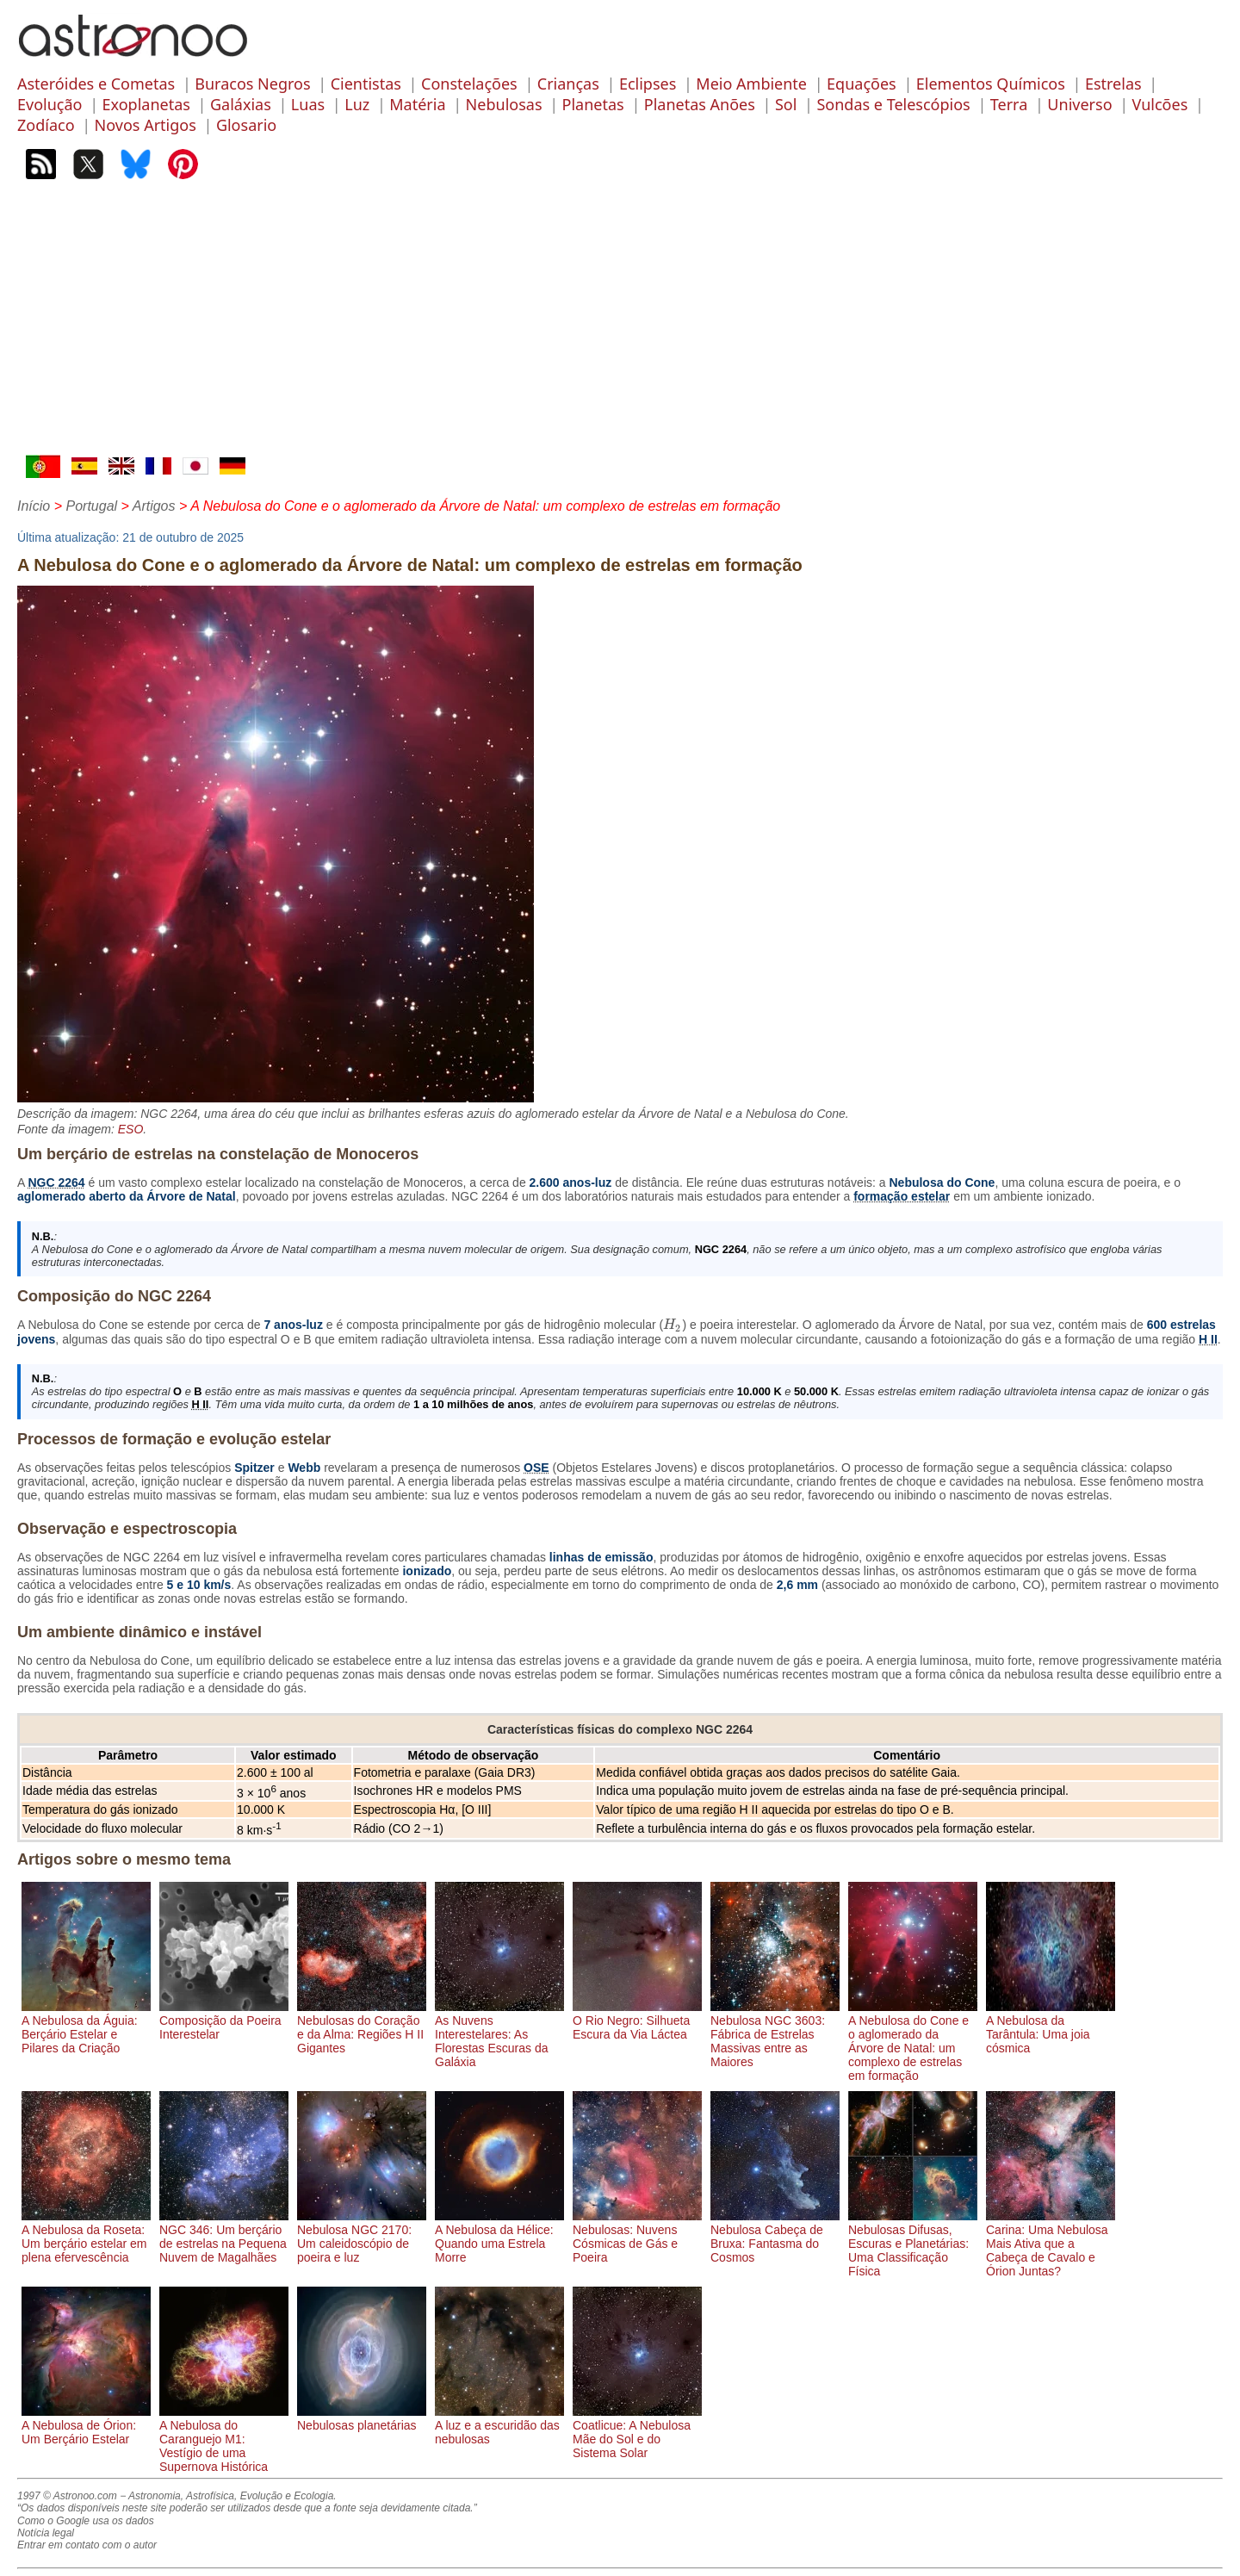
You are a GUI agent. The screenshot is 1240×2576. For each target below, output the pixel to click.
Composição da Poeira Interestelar (223, 2020)
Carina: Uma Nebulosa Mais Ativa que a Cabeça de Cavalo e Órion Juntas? (1050, 2243)
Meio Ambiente (751, 83)
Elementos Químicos (990, 83)
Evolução (49, 104)
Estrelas (1113, 83)
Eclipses (647, 83)
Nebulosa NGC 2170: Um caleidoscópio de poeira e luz (361, 2236)
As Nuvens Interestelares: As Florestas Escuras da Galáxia (499, 2034)
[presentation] (672, 1324)
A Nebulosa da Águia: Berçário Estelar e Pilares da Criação (86, 2027)
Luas (308, 104)
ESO (131, 1129)
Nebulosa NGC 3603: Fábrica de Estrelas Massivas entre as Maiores (775, 2034)
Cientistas (366, 83)
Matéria (417, 104)
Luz (356, 104)
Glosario (246, 125)
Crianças (568, 83)
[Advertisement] (620, 325)
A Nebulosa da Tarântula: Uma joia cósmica (1050, 2027)
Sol (786, 104)
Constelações (469, 83)
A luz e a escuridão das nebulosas (499, 2425)
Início (33, 506)
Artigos (154, 506)
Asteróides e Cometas (96, 83)
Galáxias (240, 104)
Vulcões (1160, 104)
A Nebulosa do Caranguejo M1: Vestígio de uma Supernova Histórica (223, 2439)
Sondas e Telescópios (893, 104)
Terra (1009, 104)
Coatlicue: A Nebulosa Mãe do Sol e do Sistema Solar (637, 2432)
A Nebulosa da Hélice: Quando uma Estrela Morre (499, 2236)
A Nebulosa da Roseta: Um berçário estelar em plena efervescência (86, 2236)
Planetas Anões (699, 104)
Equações (861, 83)
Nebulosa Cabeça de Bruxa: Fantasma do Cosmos (775, 2236)
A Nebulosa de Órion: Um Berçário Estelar (86, 2425)
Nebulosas (504, 104)
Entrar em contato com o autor (87, 2545)
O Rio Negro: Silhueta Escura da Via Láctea (637, 2020)
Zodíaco (46, 125)
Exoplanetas (146, 104)
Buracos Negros (252, 83)
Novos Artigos (145, 125)
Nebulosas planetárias (361, 2418)
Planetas (593, 104)
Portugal (91, 506)
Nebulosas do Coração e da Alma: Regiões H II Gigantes (361, 2027)
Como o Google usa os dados (85, 2521)
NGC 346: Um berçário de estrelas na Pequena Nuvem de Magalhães (223, 2236)
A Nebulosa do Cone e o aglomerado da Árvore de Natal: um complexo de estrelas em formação (912, 2041)
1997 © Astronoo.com (67, 2496)
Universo (1079, 104)
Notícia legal (45, 2533)
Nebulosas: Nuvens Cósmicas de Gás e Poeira (637, 2236)
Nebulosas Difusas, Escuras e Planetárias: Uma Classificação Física (912, 2243)
